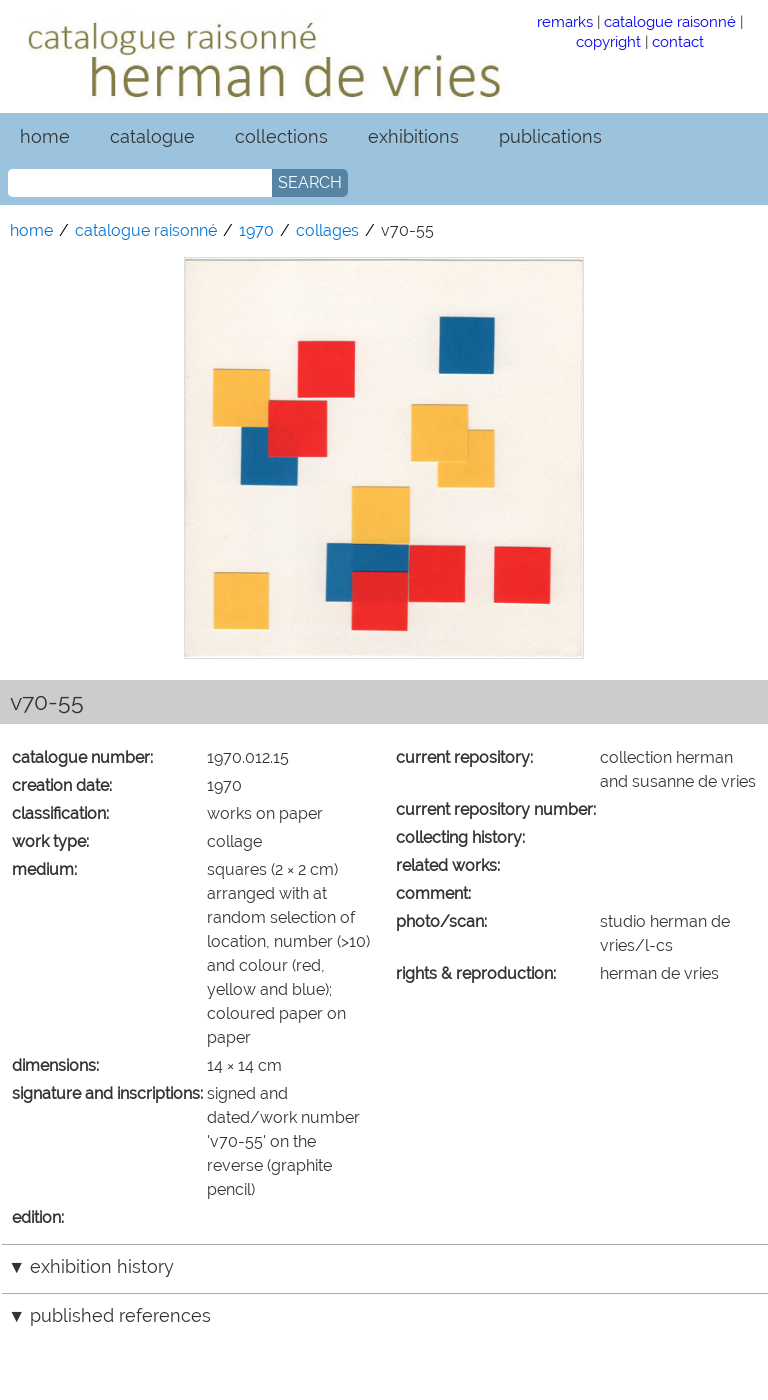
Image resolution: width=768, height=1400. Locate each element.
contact (678, 41)
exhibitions (413, 136)
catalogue (152, 136)
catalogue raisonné (670, 21)
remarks (565, 21)
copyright (608, 41)
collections (281, 136)
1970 (256, 230)
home (45, 136)
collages (327, 230)
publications (550, 136)
